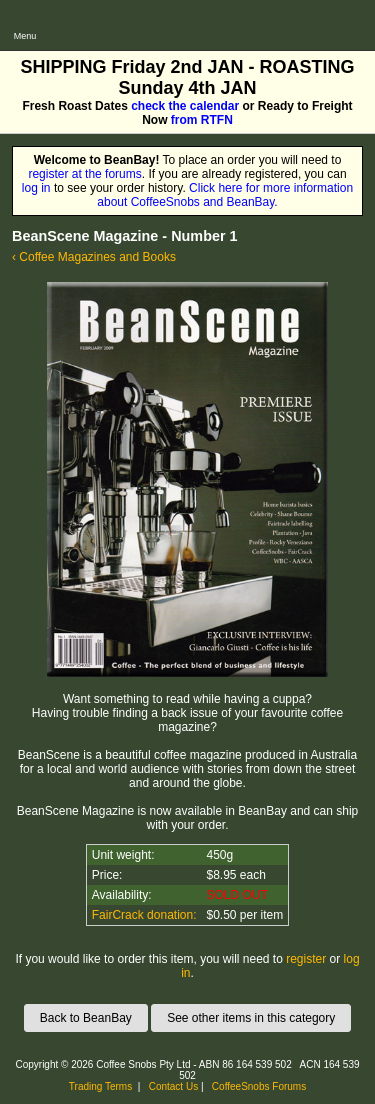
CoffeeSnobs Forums (259, 1086)
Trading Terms (100, 1086)
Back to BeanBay (86, 1018)
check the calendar (185, 106)
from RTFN (202, 120)
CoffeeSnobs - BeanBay (117, 7)
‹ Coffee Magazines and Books (94, 257)
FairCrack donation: (144, 915)
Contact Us (173, 1086)
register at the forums (84, 174)
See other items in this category (251, 1018)
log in (36, 188)
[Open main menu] (25, 25)
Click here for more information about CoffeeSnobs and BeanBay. (225, 195)
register (306, 959)
